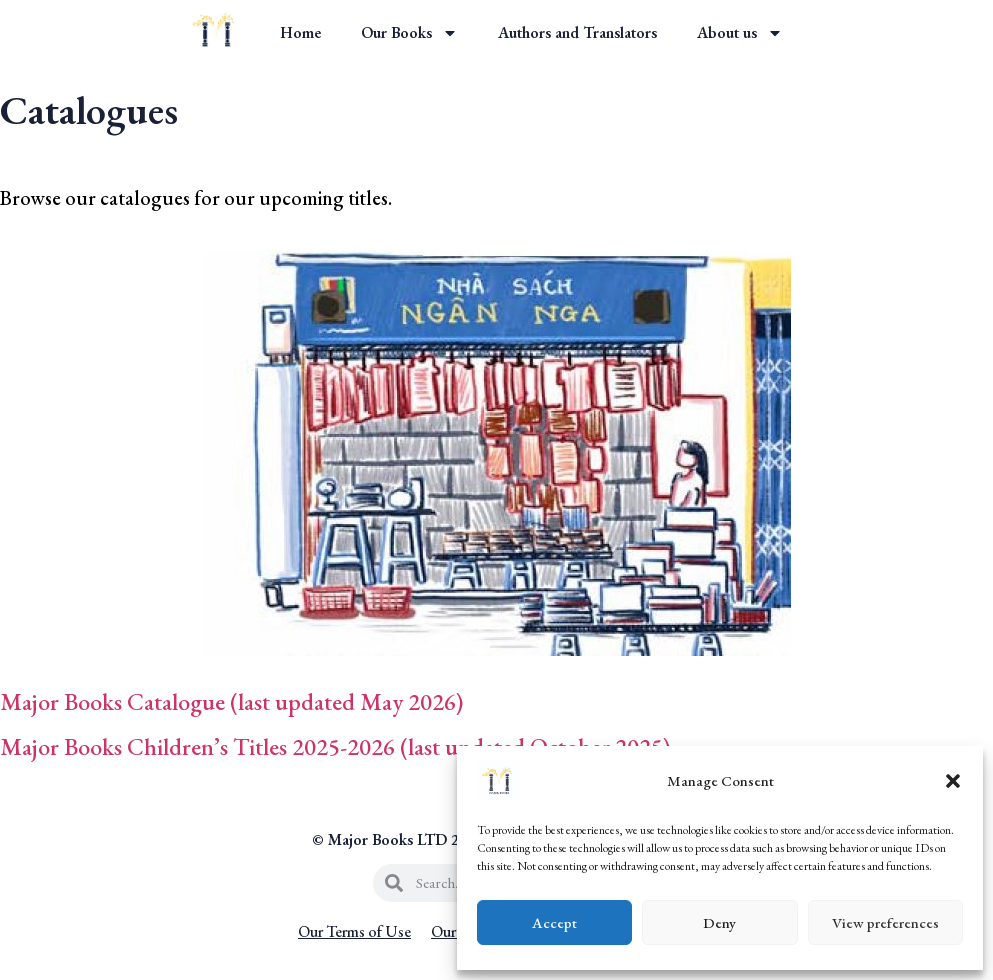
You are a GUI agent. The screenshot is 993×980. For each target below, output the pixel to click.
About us (740, 33)
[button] (953, 781)
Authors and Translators (577, 32)
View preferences (885, 922)
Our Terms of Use (354, 931)
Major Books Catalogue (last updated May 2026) (231, 701)
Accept (554, 922)
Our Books (409, 33)
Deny (719, 922)
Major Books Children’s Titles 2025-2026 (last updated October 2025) (337, 746)
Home (300, 32)
